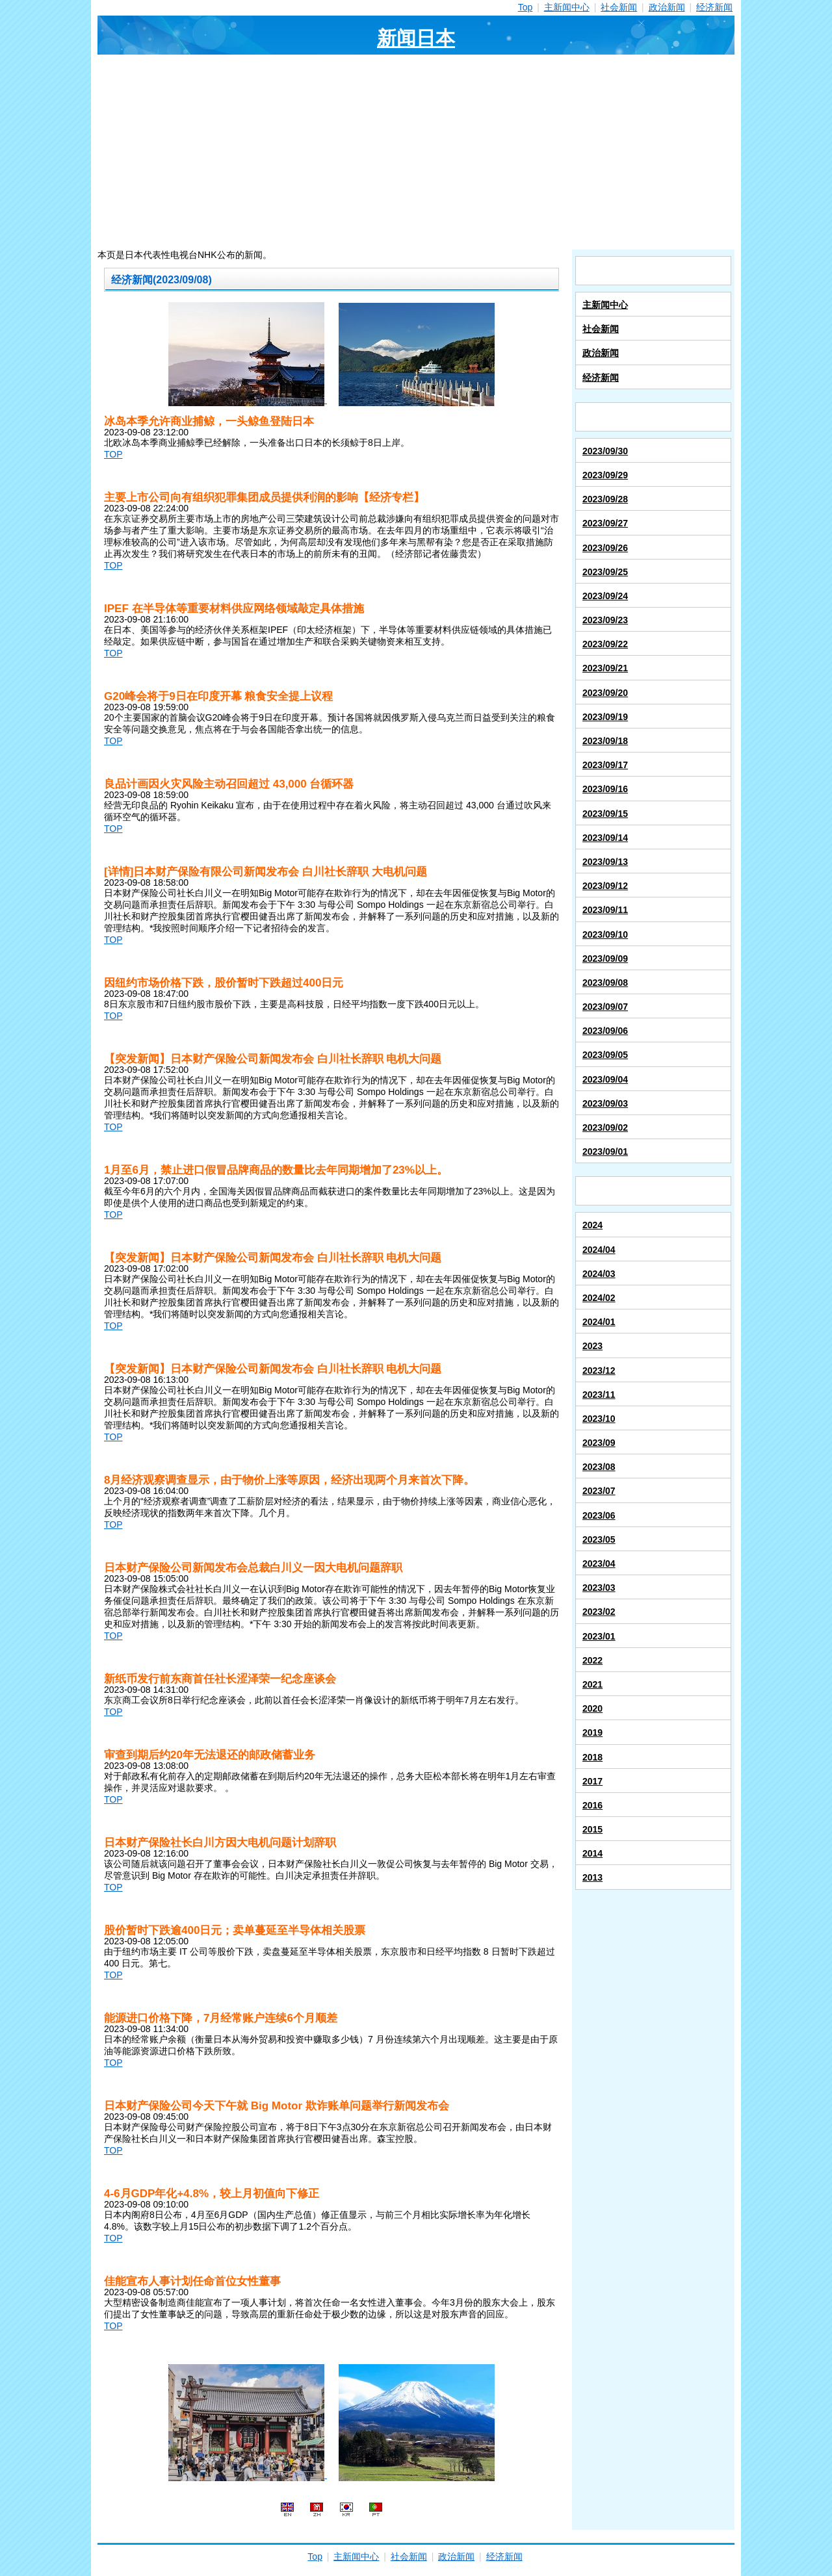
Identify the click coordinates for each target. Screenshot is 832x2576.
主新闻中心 (567, 7)
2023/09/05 (605, 1055)
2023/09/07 (605, 1006)
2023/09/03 (605, 1103)
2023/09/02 (605, 1127)
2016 (592, 1805)
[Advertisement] (416, 152)
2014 (592, 1853)
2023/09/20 (605, 693)
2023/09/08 (605, 982)
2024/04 (599, 1249)
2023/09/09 (605, 958)
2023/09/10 (605, 934)
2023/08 (599, 1467)
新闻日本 (416, 38)
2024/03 (599, 1274)
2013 (592, 1877)
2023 (592, 1346)
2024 (592, 1225)
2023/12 (599, 1370)
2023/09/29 (605, 475)
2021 (592, 1684)
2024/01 (599, 1322)
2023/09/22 (605, 644)
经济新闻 (714, 7)
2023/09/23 (605, 620)
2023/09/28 (605, 499)
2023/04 (599, 1563)
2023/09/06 (605, 1030)
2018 (592, 1757)
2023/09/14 (605, 837)
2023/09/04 (605, 1079)
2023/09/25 (605, 572)
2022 (592, 1660)
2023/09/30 (605, 451)
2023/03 (599, 1587)
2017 (592, 1781)
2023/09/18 (605, 741)
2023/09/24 (605, 596)
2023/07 (599, 1491)
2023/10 (599, 1418)
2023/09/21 (605, 668)
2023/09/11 (605, 910)
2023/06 (599, 1515)
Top (525, 7)
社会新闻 (619, 7)
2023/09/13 (605, 862)
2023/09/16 (605, 789)
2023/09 (599, 1442)
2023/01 (599, 1636)
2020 (592, 1708)
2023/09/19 (605, 717)
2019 (592, 1732)
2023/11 (599, 1394)
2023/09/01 (605, 1151)
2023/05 (599, 1539)
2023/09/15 (605, 813)
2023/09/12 (605, 886)
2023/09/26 (605, 548)
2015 (592, 1829)
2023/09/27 (605, 523)
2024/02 (599, 1298)
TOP (113, 454)
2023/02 (599, 1611)
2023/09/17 (605, 765)
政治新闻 (667, 7)
